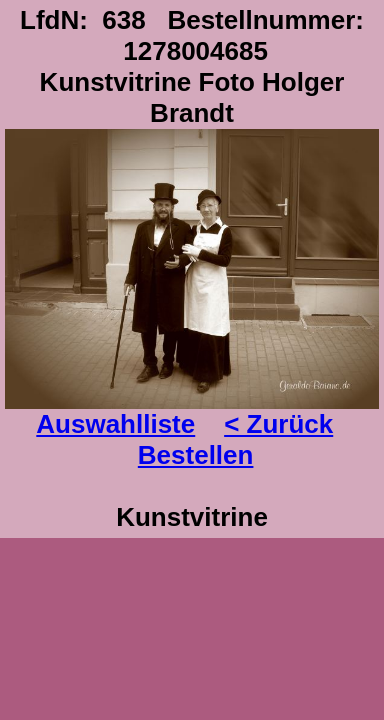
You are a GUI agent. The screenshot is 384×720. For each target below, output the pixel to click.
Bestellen (196, 455)
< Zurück (278, 424)
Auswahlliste (115, 424)
